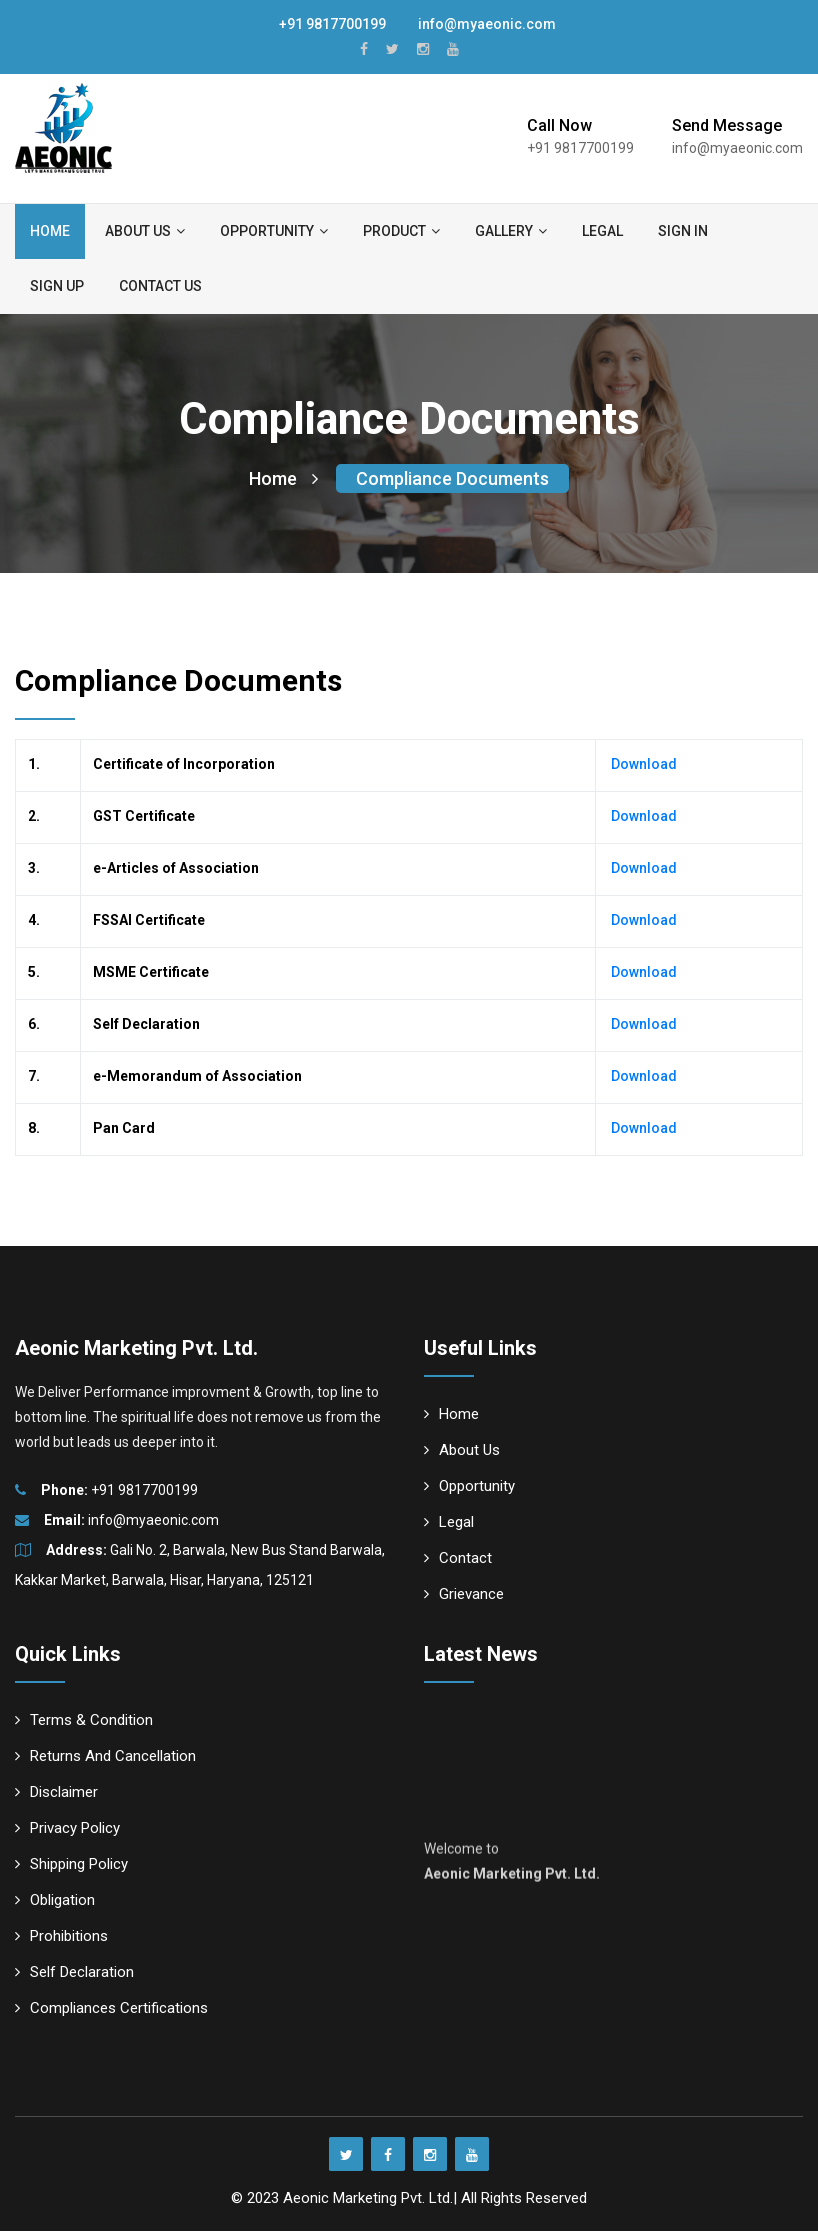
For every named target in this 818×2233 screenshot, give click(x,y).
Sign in (683, 231)
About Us (462, 1452)
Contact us (160, 286)
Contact (458, 1560)
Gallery (511, 231)
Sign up (57, 286)
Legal (602, 231)
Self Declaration (74, 1974)
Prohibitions (61, 1938)
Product (401, 231)
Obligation (55, 1902)
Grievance (464, 1596)
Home (50, 231)
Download (642, 766)
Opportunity (274, 231)
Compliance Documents (452, 480)
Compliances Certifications (111, 2010)
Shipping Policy (71, 1866)
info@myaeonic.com (477, 24)
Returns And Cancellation (105, 1758)
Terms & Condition (84, 1722)
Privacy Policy (67, 1830)
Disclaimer (56, 1794)
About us (145, 231)
